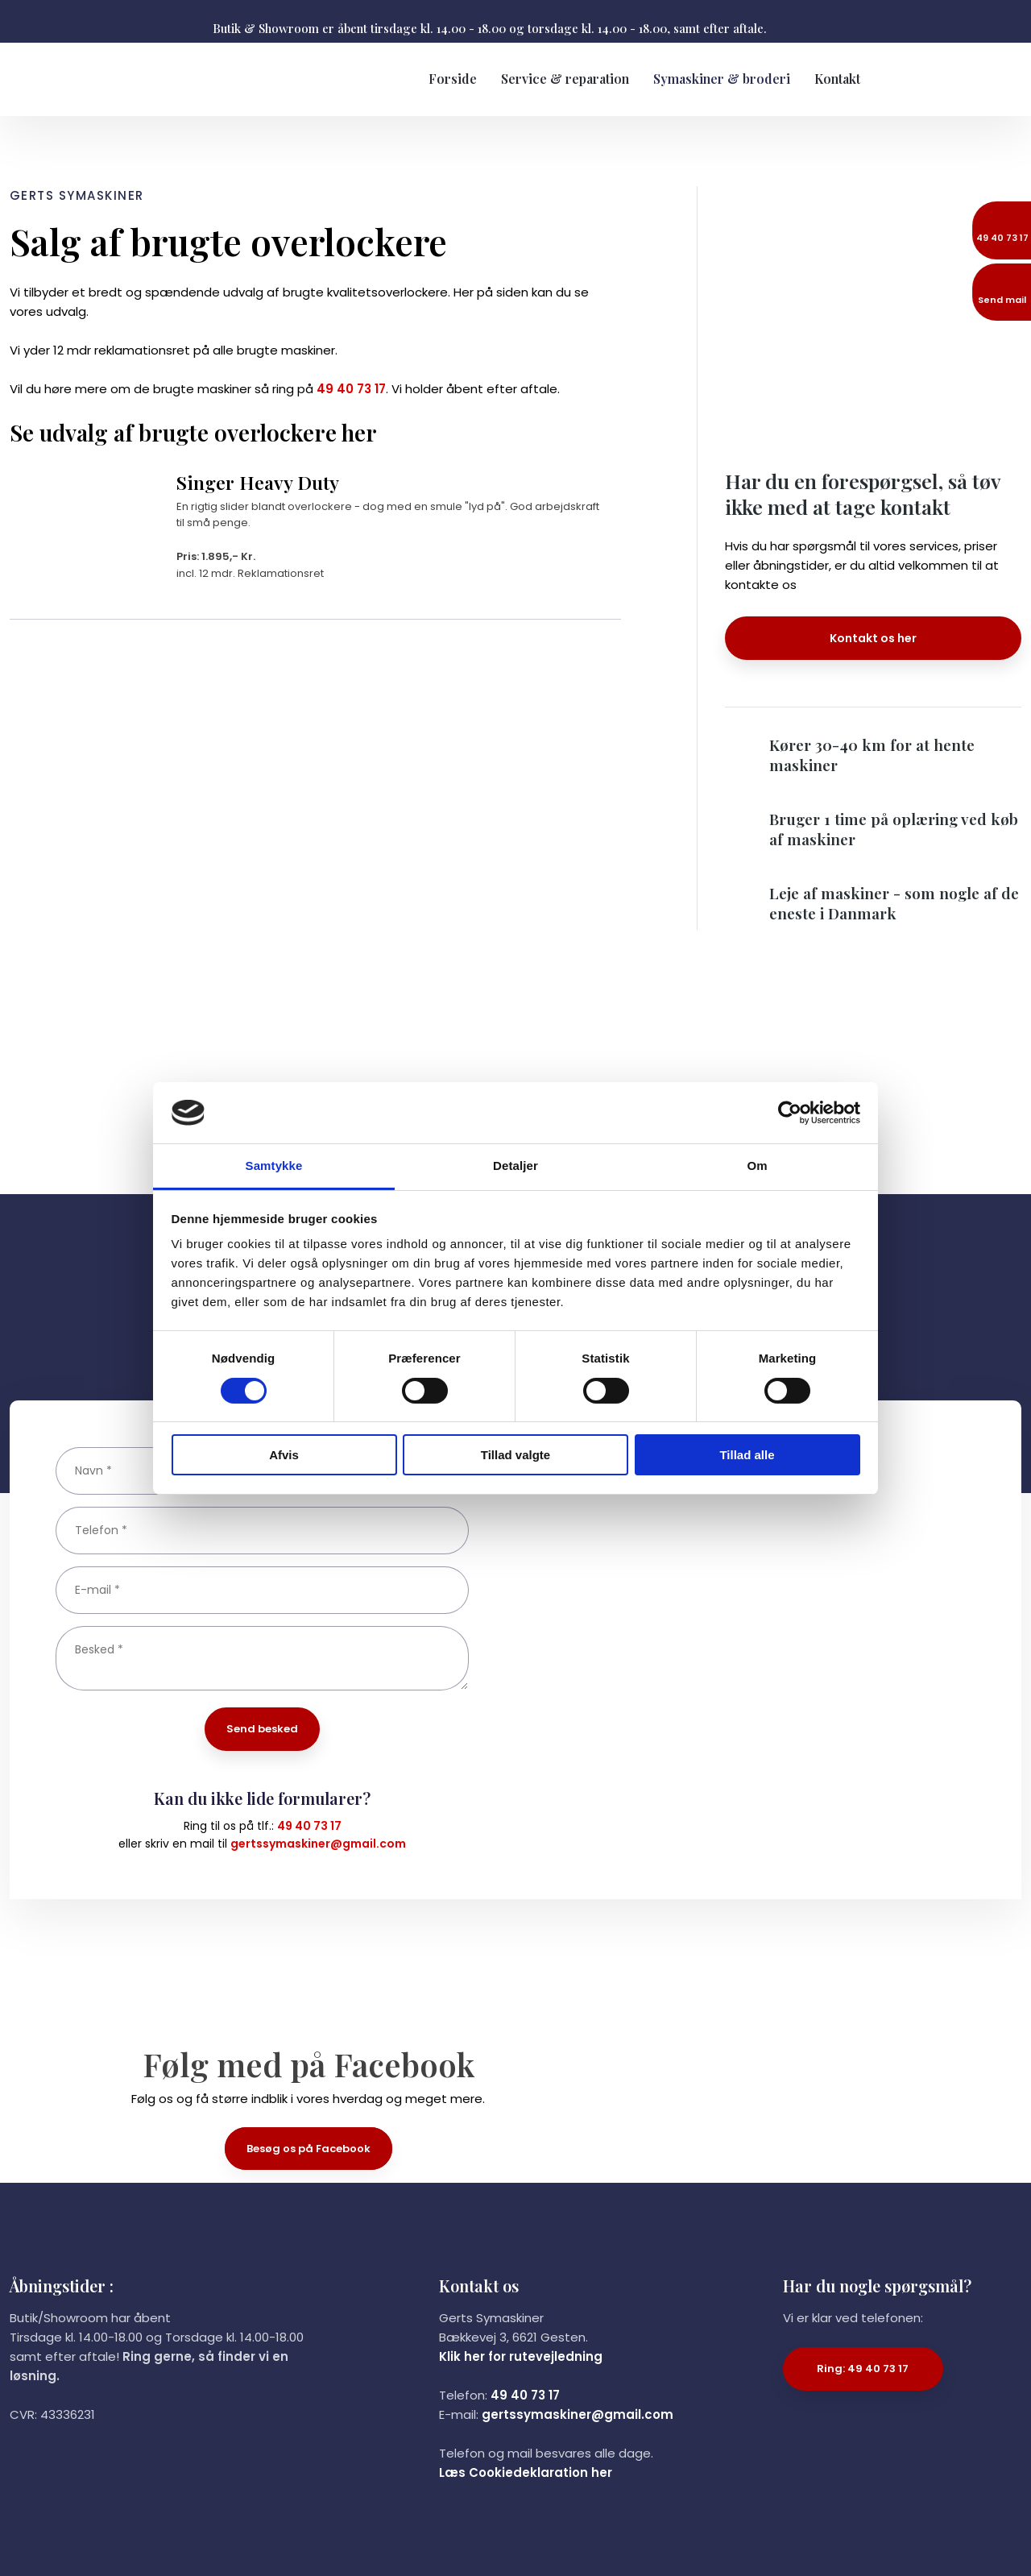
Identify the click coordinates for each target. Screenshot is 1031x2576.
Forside (453, 78)
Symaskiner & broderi (721, 78)
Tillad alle (746, 1455)
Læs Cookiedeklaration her (525, 2472)
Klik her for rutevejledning (520, 2356)
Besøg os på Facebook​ (308, 2148)
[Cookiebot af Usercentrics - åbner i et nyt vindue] (789, 1113)
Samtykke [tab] (274, 1165)
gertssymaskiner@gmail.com (318, 1844)
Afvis (284, 1455)
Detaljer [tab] (515, 1165)
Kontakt (837, 78)
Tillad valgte (515, 1455)
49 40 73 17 (351, 388)
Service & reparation (565, 78)
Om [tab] (757, 1165)
